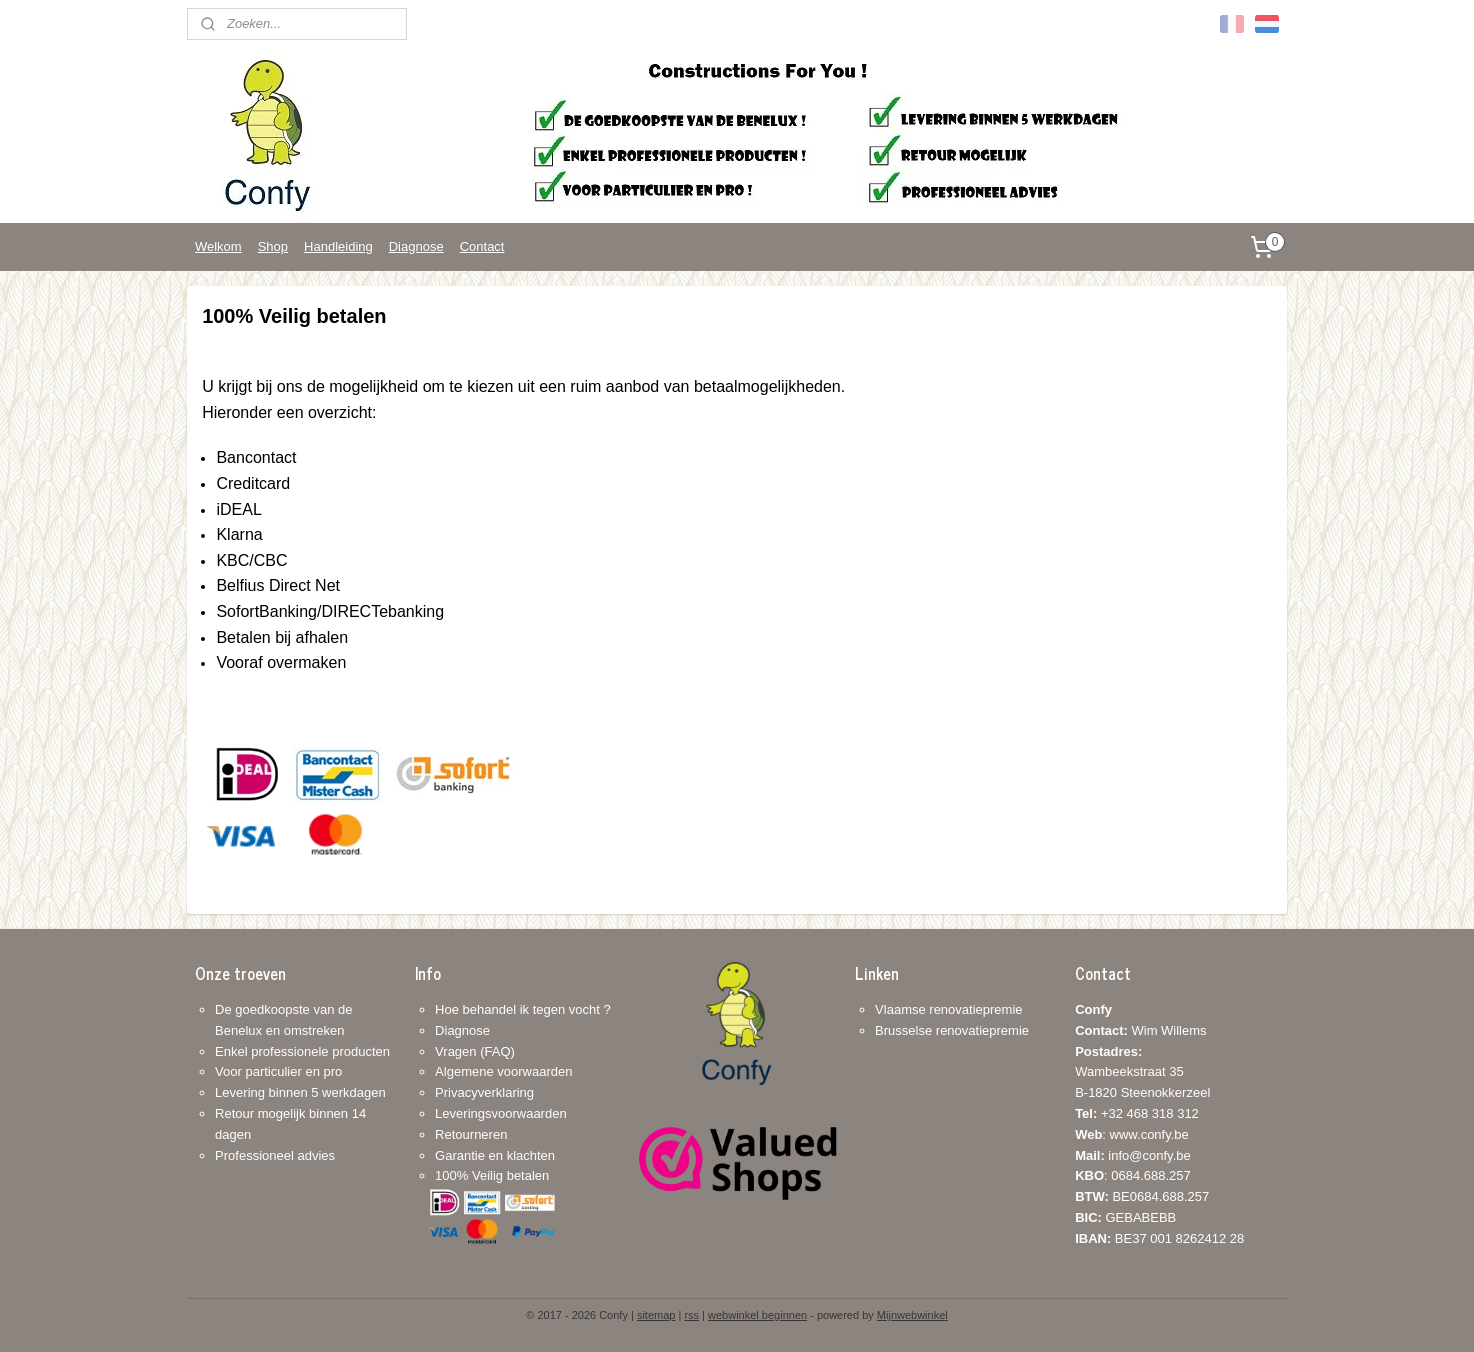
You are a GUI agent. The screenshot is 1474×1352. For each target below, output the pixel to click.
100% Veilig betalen (492, 1175)
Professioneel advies (275, 1155)
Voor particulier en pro (278, 1071)
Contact (482, 246)
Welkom (218, 246)
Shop (273, 246)
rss (691, 1315)
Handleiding (338, 246)
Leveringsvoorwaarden (501, 1113)
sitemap (656, 1315)
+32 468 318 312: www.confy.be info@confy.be (1137, 1134)
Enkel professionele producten (302, 1051)
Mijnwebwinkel (912, 1315)
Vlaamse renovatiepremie (948, 1009)
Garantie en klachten (495, 1155)
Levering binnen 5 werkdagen (300, 1092)
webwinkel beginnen (757, 1315)
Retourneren (471, 1134)
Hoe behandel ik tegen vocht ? (523, 1009)
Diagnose (416, 246)
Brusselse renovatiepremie (952, 1030)
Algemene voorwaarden (503, 1071)
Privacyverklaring (484, 1092)
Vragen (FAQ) (475, 1051)
